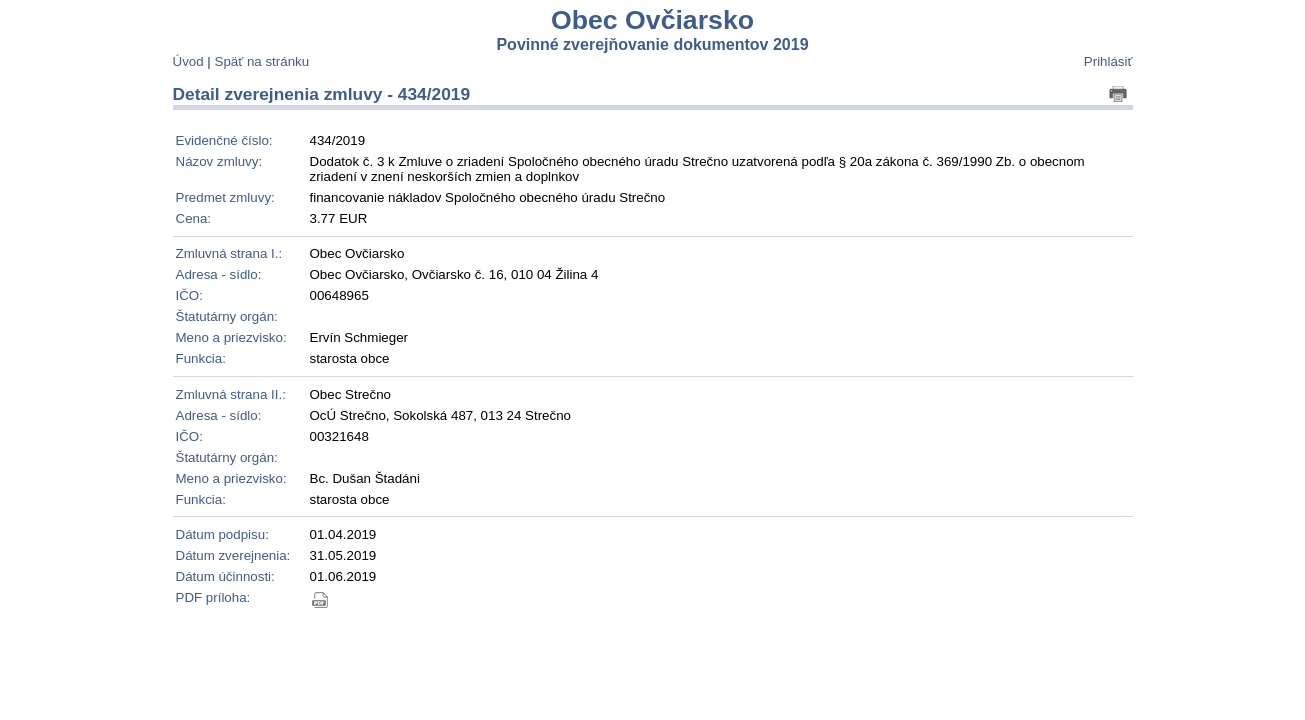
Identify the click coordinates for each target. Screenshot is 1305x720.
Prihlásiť (1108, 61)
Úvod (188, 61)
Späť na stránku (262, 61)
